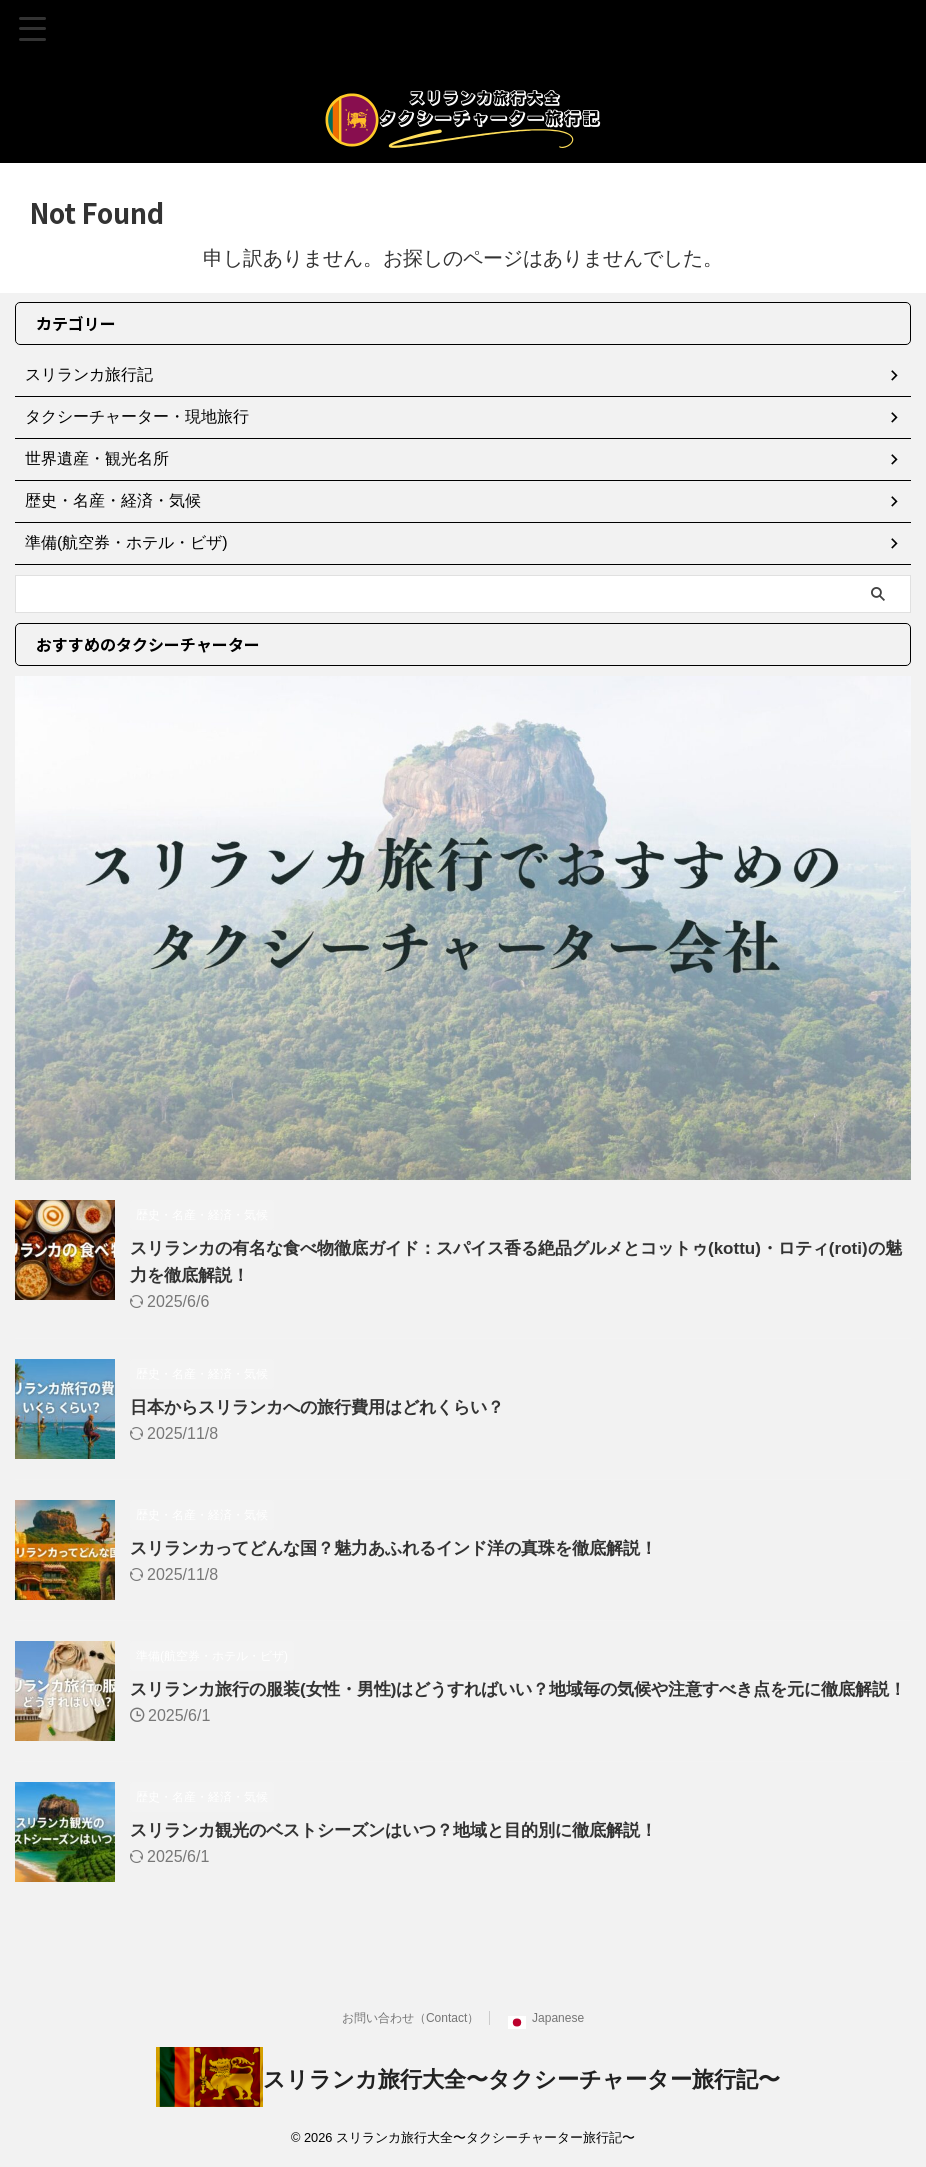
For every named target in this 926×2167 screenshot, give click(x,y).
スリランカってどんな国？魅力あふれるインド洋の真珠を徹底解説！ (409, 1548)
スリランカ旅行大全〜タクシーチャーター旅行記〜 (521, 2091)
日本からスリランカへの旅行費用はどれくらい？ (328, 1407)
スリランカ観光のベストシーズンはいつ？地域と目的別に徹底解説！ (409, 1848)
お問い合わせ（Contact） (410, 2030)
